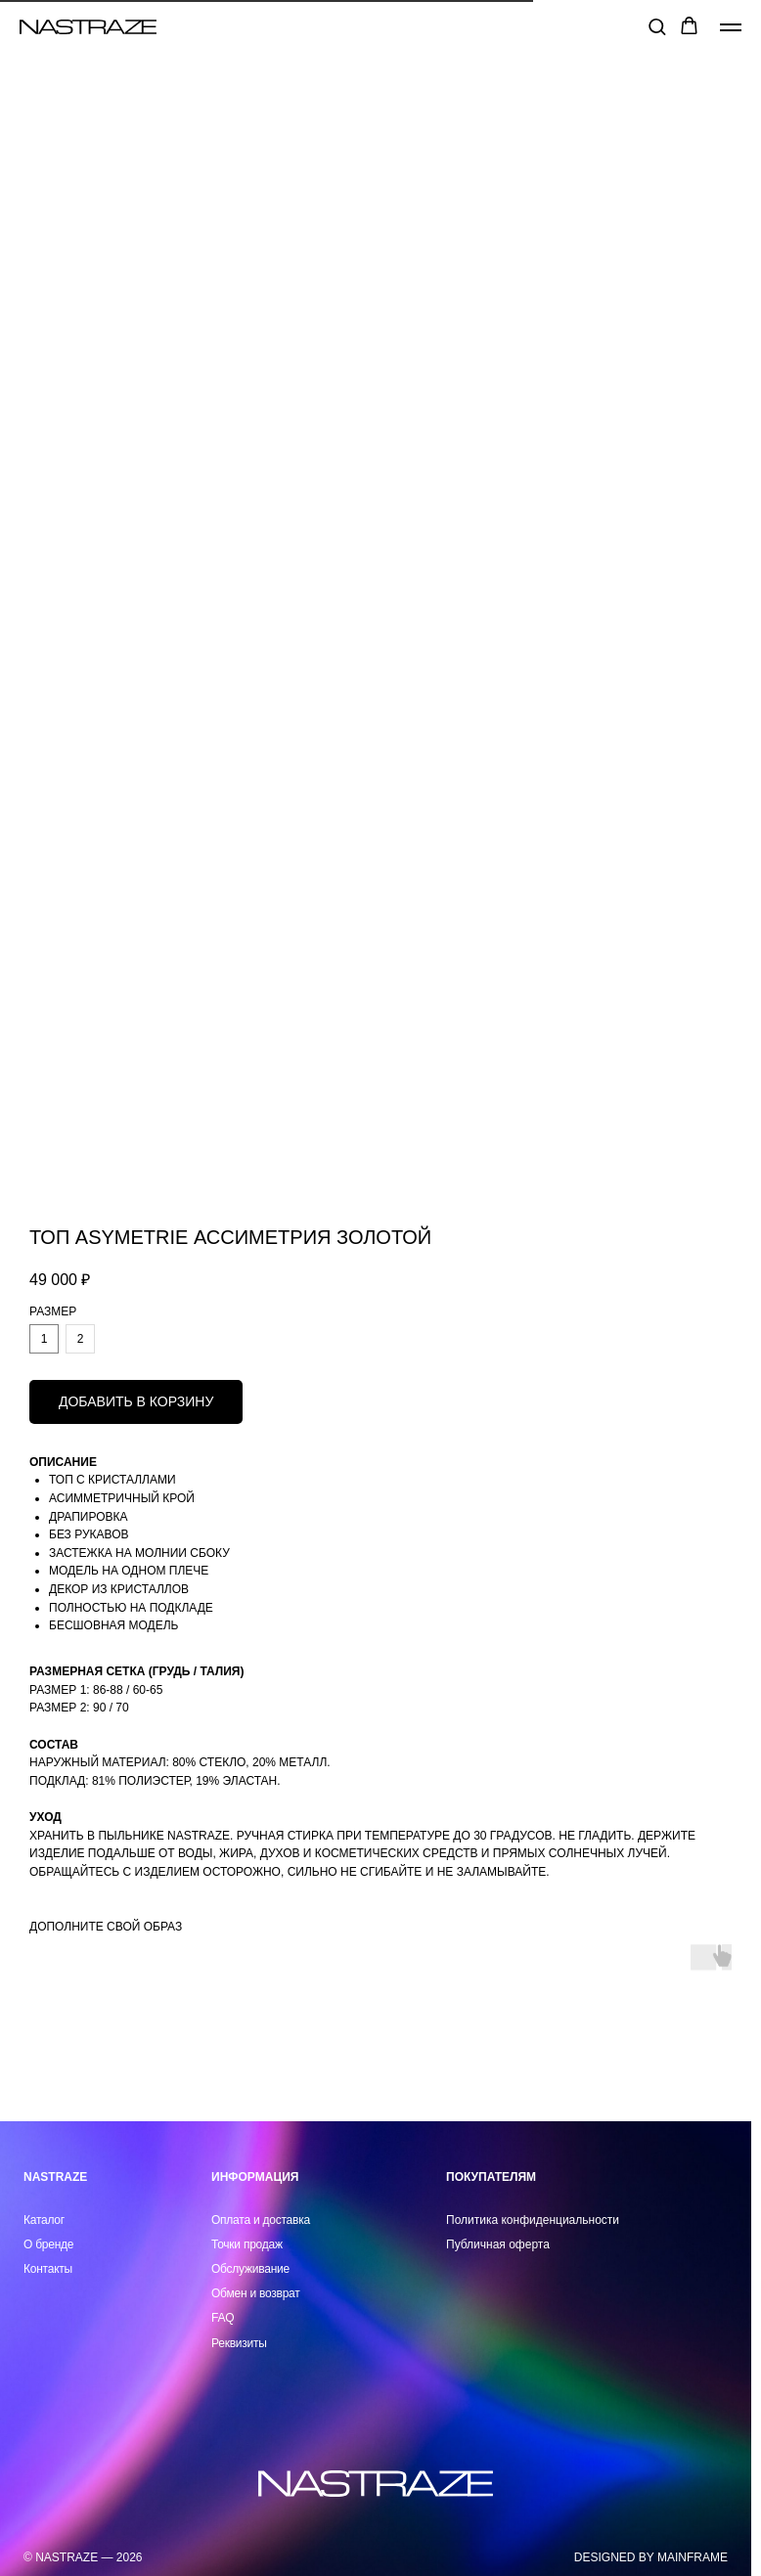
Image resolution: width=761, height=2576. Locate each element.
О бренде (48, 2244)
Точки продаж (247, 2244)
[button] (657, 26)
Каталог (44, 2220)
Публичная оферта (498, 2244)
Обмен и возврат (255, 2293)
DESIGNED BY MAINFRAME (651, 2557)
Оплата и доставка (260, 2220)
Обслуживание (250, 2269)
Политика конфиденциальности (532, 2220)
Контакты (47, 2269)
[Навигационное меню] (730, 27)
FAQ (222, 2318)
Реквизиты (239, 2343)
